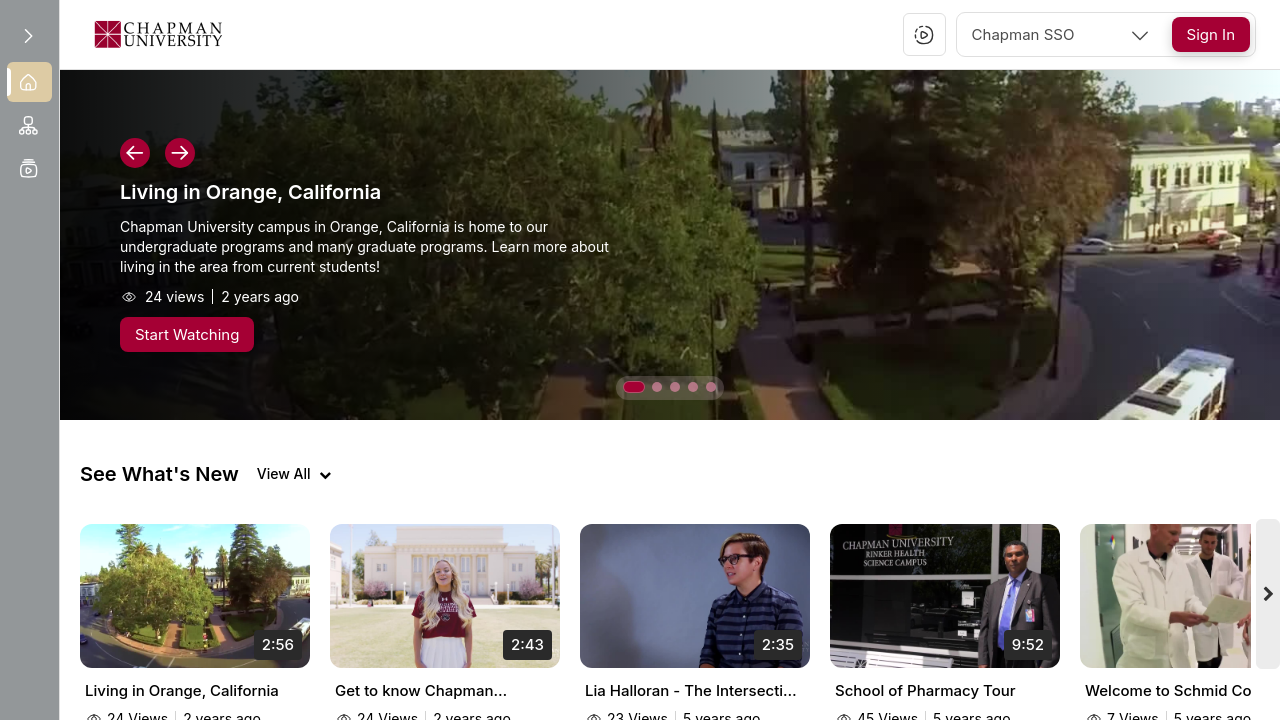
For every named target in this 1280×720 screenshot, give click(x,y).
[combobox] (1062, 34)
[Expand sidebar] (28, 36)
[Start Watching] (187, 334)
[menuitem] (29, 82)
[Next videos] (1268, 594)
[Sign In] (1211, 34)
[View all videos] (294, 474)
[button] (924, 35)
